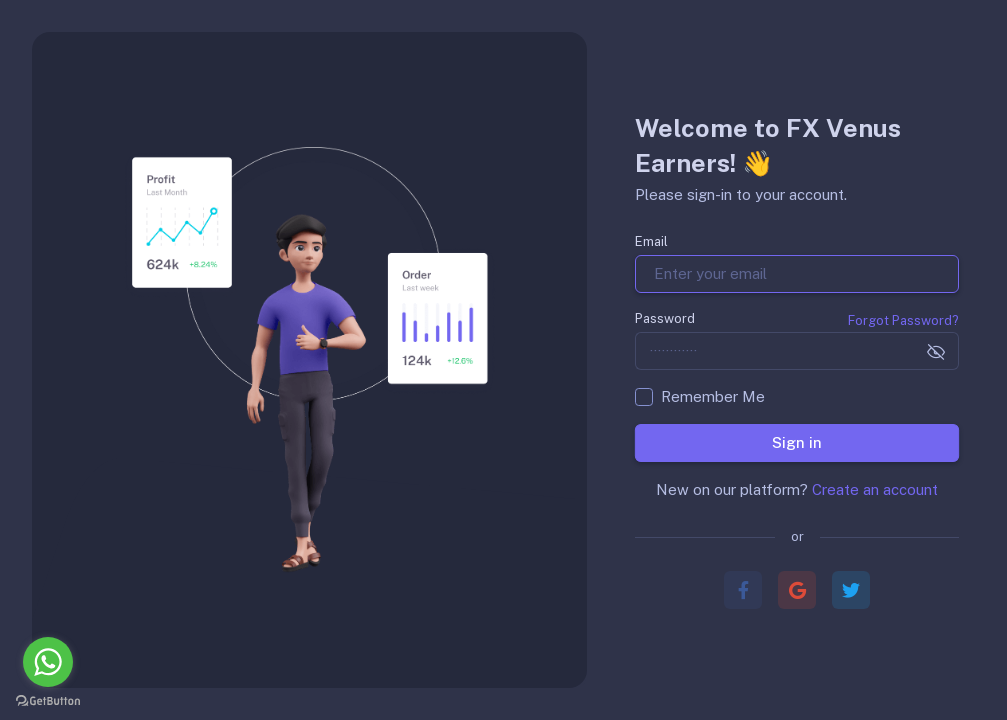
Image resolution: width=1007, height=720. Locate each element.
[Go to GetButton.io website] (48, 700)
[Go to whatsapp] (48, 662)
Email (651, 241)
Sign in (797, 442)
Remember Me (713, 396)
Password (665, 318)
